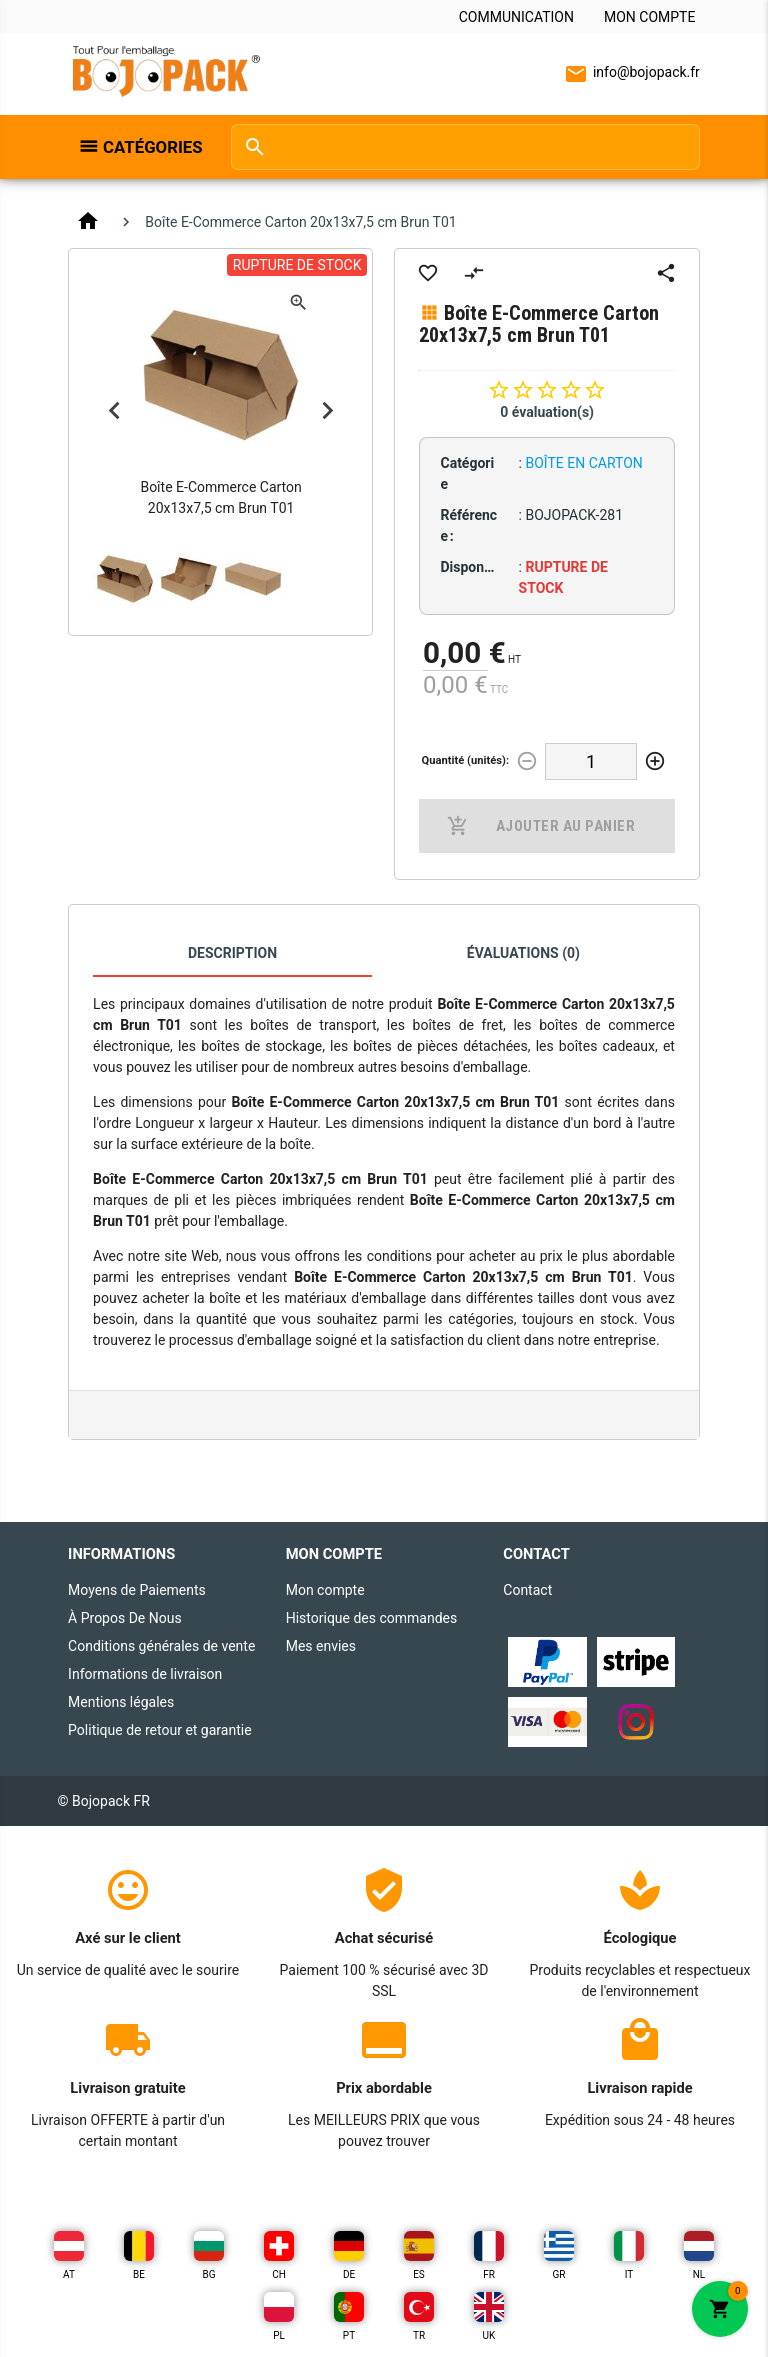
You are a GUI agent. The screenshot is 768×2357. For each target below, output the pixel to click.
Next (327, 410)
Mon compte (649, 17)
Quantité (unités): (466, 760)
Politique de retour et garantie (159, 1730)
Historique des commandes (372, 1618)
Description (232, 953)
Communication (516, 17)
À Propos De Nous (125, 1618)
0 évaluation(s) (547, 412)
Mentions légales (121, 1702)
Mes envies (321, 1646)
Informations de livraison (145, 1674)
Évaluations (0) (523, 953)
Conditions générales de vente (161, 1646)
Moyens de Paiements (137, 1590)
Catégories (153, 147)
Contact (527, 1590)
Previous (114, 410)
